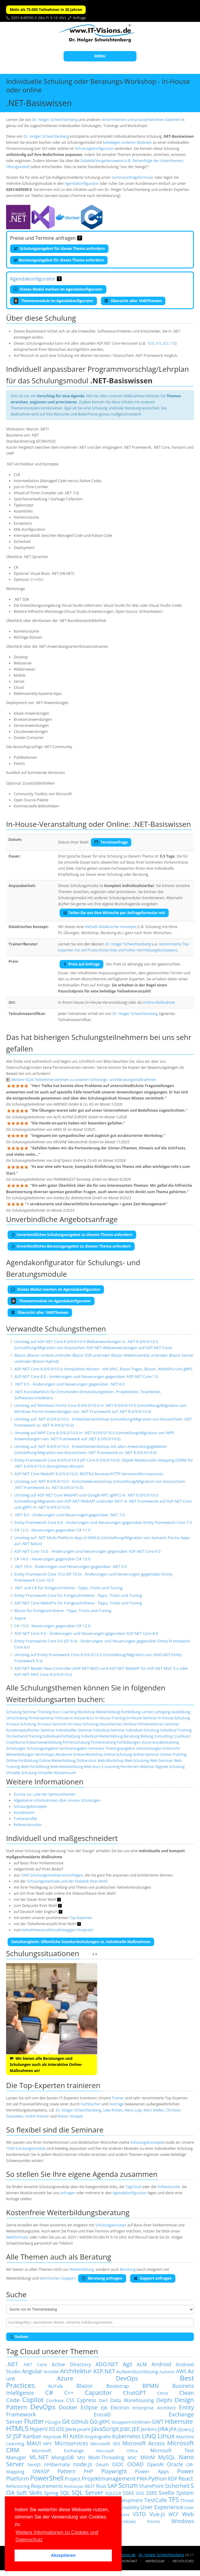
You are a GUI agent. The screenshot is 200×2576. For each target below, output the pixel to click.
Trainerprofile (25, 1818)
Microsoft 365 (105, 2443)
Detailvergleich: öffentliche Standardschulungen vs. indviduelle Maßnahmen (80, 1941)
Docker (68, 2407)
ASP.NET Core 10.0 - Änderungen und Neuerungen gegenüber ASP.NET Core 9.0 (87, 1551)
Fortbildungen (129, 1742)
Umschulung (16, 1718)
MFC (47, 2443)
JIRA (163, 2429)
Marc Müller (153, 2110)
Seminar (29, 1711)
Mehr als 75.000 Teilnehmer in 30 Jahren (46, 9)
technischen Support (57, 2278)
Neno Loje (133, 2110)
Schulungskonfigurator (94, 148)
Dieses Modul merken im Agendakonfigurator (58, 289)
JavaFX (84, 2429)
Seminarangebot (73, 1748)
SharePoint (151, 2486)
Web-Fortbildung (35, 1766)
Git (66, 2421)
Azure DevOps (97, 2378)
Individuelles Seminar (74, 1730)
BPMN (150, 2385)
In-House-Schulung (174, 1718)
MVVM (147, 2457)
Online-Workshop (88, 1754)
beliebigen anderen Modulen (127, 142)
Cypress (86, 2400)
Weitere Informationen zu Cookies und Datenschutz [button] (57, 2536)
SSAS (128, 2493)
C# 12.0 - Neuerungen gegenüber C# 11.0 (52, 1530)
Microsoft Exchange (58, 2450)
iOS (60, 2429)
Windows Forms (138, 2521)
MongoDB (62, 2457)
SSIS (140, 2493)
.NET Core (35, 2364)
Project (73, 2478)
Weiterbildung (108, 1711)
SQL (65, 2492)
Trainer (118, 2098)
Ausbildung (180, 1711)
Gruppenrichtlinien (131, 2422)
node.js (82, 2464)
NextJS (34, 2464)
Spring (51, 2493)
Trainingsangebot (120, 1748)
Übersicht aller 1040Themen (133, 300)
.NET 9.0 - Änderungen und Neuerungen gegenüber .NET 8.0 (69, 1384)
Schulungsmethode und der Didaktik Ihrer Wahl (67, 1881)
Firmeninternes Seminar (158, 1724)
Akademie (63, 1754)
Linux (166, 2435)
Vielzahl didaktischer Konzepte (110, 926)
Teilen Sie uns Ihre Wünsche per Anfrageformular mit (114, 912)
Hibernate (179, 2421)
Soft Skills (29, 2492)
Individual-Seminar (109, 1730)
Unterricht (171, 1748)
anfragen (67, 2192)
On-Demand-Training (24, 1736)
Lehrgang (162, 1711)
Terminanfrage (111, 842)
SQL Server (87, 2492)
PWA (142, 2478)
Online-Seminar (146, 1754)
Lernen (147, 1711)
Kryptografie (98, 2436)
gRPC (104, 2422)
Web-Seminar (161, 1760)
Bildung (146, 1736)
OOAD (135, 2464)
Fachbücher (90, 2104)
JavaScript (105, 2429)
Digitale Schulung (169, 1766)
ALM (142, 2364)
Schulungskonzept (110, 2225)
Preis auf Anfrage (81, 964)
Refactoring (18, 2486)
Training (44, 1711)
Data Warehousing (132, 2400)
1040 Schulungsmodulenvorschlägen (52, 1875)
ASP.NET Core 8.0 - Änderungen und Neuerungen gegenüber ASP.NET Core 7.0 (86, 1376)
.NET (12, 2364)
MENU (100, 56)
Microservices (71, 2443)
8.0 (165, 343)
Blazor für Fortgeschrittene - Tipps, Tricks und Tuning (63, 1610)
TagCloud (133, 2186)
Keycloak (52, 2436)
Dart (103, 2400)
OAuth (102, 2464)
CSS (70, 2400)
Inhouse (62, 1718)
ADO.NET (106, 2364)
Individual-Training (175, 1730)
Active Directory (71, 2364)
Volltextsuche (168, 2186)
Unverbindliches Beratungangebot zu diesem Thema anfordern (71, 1246)
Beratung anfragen (102, 2278)
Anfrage (79, 17)
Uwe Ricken (113, 2110)
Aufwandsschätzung (137, 2371)
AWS (181, 2371)
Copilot (33, 2399)
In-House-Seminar (141, 1718)
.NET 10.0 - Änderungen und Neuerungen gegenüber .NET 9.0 (70, 1566)
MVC (132, 2457)
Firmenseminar (41, 1718)
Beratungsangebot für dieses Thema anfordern (59, 260)
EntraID (102, 2414)
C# (49, 2392)
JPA (173, 2429)
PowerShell (47, 2478)
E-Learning (110, 1766)
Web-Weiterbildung (66, 1766)
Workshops (44, 1754)
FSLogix (53, 2422)
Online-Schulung (118, 1754)
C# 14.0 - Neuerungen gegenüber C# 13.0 (52, 1559)
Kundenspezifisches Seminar (30, 1730)
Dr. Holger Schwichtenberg (55, 119)
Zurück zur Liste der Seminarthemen (45, 1794)
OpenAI (155, 2464)
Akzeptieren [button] (63, 2555)
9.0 (158, 343)
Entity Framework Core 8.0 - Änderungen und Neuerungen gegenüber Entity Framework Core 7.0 (103, 1522)
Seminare (96, 1748)
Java (70, 2429)
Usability (130, 2507)
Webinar (147, 1766)
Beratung (132, 1736)
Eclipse (89, 2407)
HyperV (39, 2429)
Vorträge (116, 2104)
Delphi (164, 2400)
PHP (88, 2471)
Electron (120, 2407)
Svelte (166, 2492)
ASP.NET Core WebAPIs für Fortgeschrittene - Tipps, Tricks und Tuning (78, 1603)
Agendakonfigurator (82, 183)
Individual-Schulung (142, 1730)
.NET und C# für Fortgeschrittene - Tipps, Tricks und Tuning (68, 1587)
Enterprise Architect (154, 2408)
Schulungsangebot (42, 1748)
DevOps (43, 2407)
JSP (17, 2436)
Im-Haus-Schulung (82, 1724)
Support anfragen (153, 2278)
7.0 (172, 343)
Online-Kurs (86, 1760)
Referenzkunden (28, 1824)
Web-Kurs (92, 1766)
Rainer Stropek (70, 2116)
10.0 (150, 343)
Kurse (146, 1742)
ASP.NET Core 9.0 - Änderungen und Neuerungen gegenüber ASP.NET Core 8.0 (86, 1633)
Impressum (154, 2561)
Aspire (20, 1618)
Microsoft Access (143, 2443)
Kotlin (77, 2436)
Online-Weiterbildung (57, 1760)
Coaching (69, 1711)
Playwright (114, 2471)
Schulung (14, 1711)
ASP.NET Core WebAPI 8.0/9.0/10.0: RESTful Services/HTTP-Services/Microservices (88, 1473)
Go (94, 2421)
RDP (172, 2478)
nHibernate (57, 2464)
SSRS (151, 2493)
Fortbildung (131, 1711)
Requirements (47, 2486)
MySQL (166, 2457)
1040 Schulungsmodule (26, 2148)
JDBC (125, 2429)
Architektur (76, 2371)
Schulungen (16, 1748)
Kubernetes (126, 2436)
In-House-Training (110, 1718)
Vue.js (157, 2514)
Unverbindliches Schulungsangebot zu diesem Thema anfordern (72, 1234)
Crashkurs (182, 1736)
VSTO (139, 2514)
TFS (173, 2499)
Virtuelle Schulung (21, 1772)
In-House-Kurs (82, 1718)
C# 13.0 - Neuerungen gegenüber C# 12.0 (52, 1625)
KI (65, 2436)
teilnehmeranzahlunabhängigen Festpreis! (57, 1929)
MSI (81, 2457)
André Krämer (37, 2116)
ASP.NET (104, 2371)
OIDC (118, 2464)
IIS (52, 2429)
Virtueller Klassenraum (57, 1772)
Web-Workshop (110, 1760)
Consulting (163, 1736)
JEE (136, 2429)
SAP (112, 2485)
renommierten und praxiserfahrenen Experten (140, 119)
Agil (127, 2364)
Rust (101, 2486)
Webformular (17, 2237)
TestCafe (155, 2500)
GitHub (79, 2421)
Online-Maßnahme (159, 1002)
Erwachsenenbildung (44, 1742)
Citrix (162, 2393)
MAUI (33, 2443)
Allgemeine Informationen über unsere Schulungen (57, 1800)
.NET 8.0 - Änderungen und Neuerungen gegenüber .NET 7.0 (69, 1515)
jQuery (184, 2429)
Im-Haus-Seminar (51, 1724)
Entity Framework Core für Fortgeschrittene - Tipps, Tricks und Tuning (78, 1595)
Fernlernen (129, 1766)
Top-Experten (80, 1917)
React (185, 2478)
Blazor (84, 2385)
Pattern (66, 2471)
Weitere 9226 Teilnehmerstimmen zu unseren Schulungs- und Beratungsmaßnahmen (81, 1079)
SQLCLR (113, 2493)
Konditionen (24, 1812)
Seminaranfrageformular (133, 177)
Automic (167, 2371)
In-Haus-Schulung (21, 1724)
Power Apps (152, 2471)
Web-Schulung (136, 1760)
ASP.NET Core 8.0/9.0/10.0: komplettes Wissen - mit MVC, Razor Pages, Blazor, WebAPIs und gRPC (103, 1369)
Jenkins (149, 2429)
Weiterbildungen (20, 1754)
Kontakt (129, 2561)
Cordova (55, 2400)
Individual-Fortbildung (61, 1736)
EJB (104, 2408)
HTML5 (17, 2428)
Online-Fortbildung (22, 1760)
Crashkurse (15, 1742)
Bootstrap (117, 2386)
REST (90, 2486)
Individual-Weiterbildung (102, 1736)
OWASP (41, 2471)
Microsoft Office (117, 2450)
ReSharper (74, 2486)
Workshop (86, 1711)
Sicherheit (177, 2485)
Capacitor (98, 2392)
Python (157, 2478)
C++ (69, 2392)
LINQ (149, 2436)
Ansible (51, 2371)
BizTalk (55, 2386)
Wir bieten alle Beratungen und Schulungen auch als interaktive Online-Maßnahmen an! (46, 2064)
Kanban (32, 2436)
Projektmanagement (108, 2478)
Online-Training (173, 1754)
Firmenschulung (76, 1742)
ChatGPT (134, 2392)
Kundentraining (166, 1742)
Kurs (56, 1711)
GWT (158, 2421)
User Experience (161, 2507)
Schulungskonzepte (30, 1806)
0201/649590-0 (24, 17)
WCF (173, 2514)
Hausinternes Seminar (118, 1724)
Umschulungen (148, 1748)
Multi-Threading (106, 2457)
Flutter (34, 2421)
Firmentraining (103, 1742)
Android (161, 2364)
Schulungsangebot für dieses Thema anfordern (59, 248)
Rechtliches (183, 2561)
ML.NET (38, 2457)
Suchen (19, 2336)
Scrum (128, 2485)
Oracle (175, 2464)
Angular (32, 2371)
